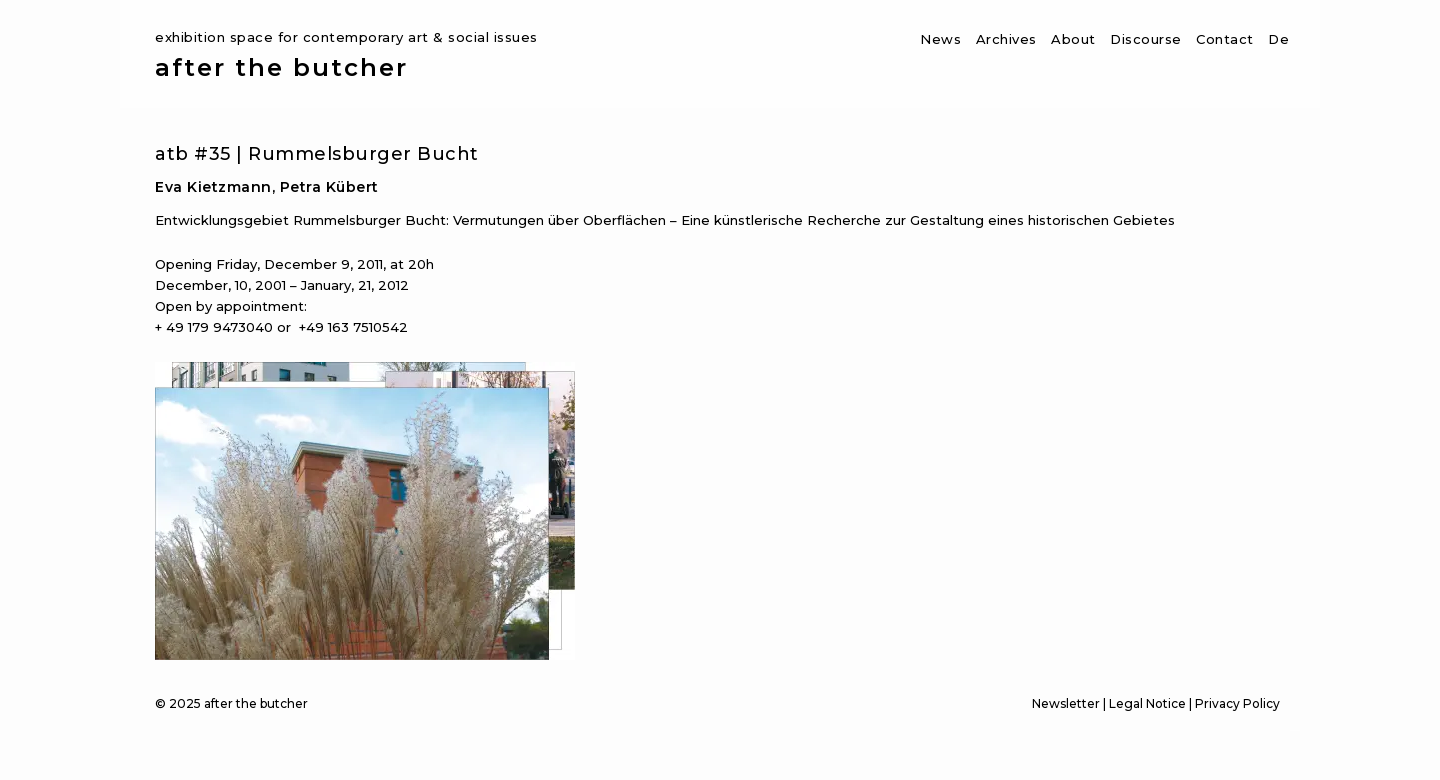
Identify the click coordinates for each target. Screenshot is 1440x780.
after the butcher (281, 68)
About (1073, 39)
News (940, 39)
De (1278, 39)
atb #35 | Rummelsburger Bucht (317, 154)
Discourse (1146, 39)
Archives (1006, 39)
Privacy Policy (1237, 703)
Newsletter (1066, 703)
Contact (1225, 39)
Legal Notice (1147, 703)
